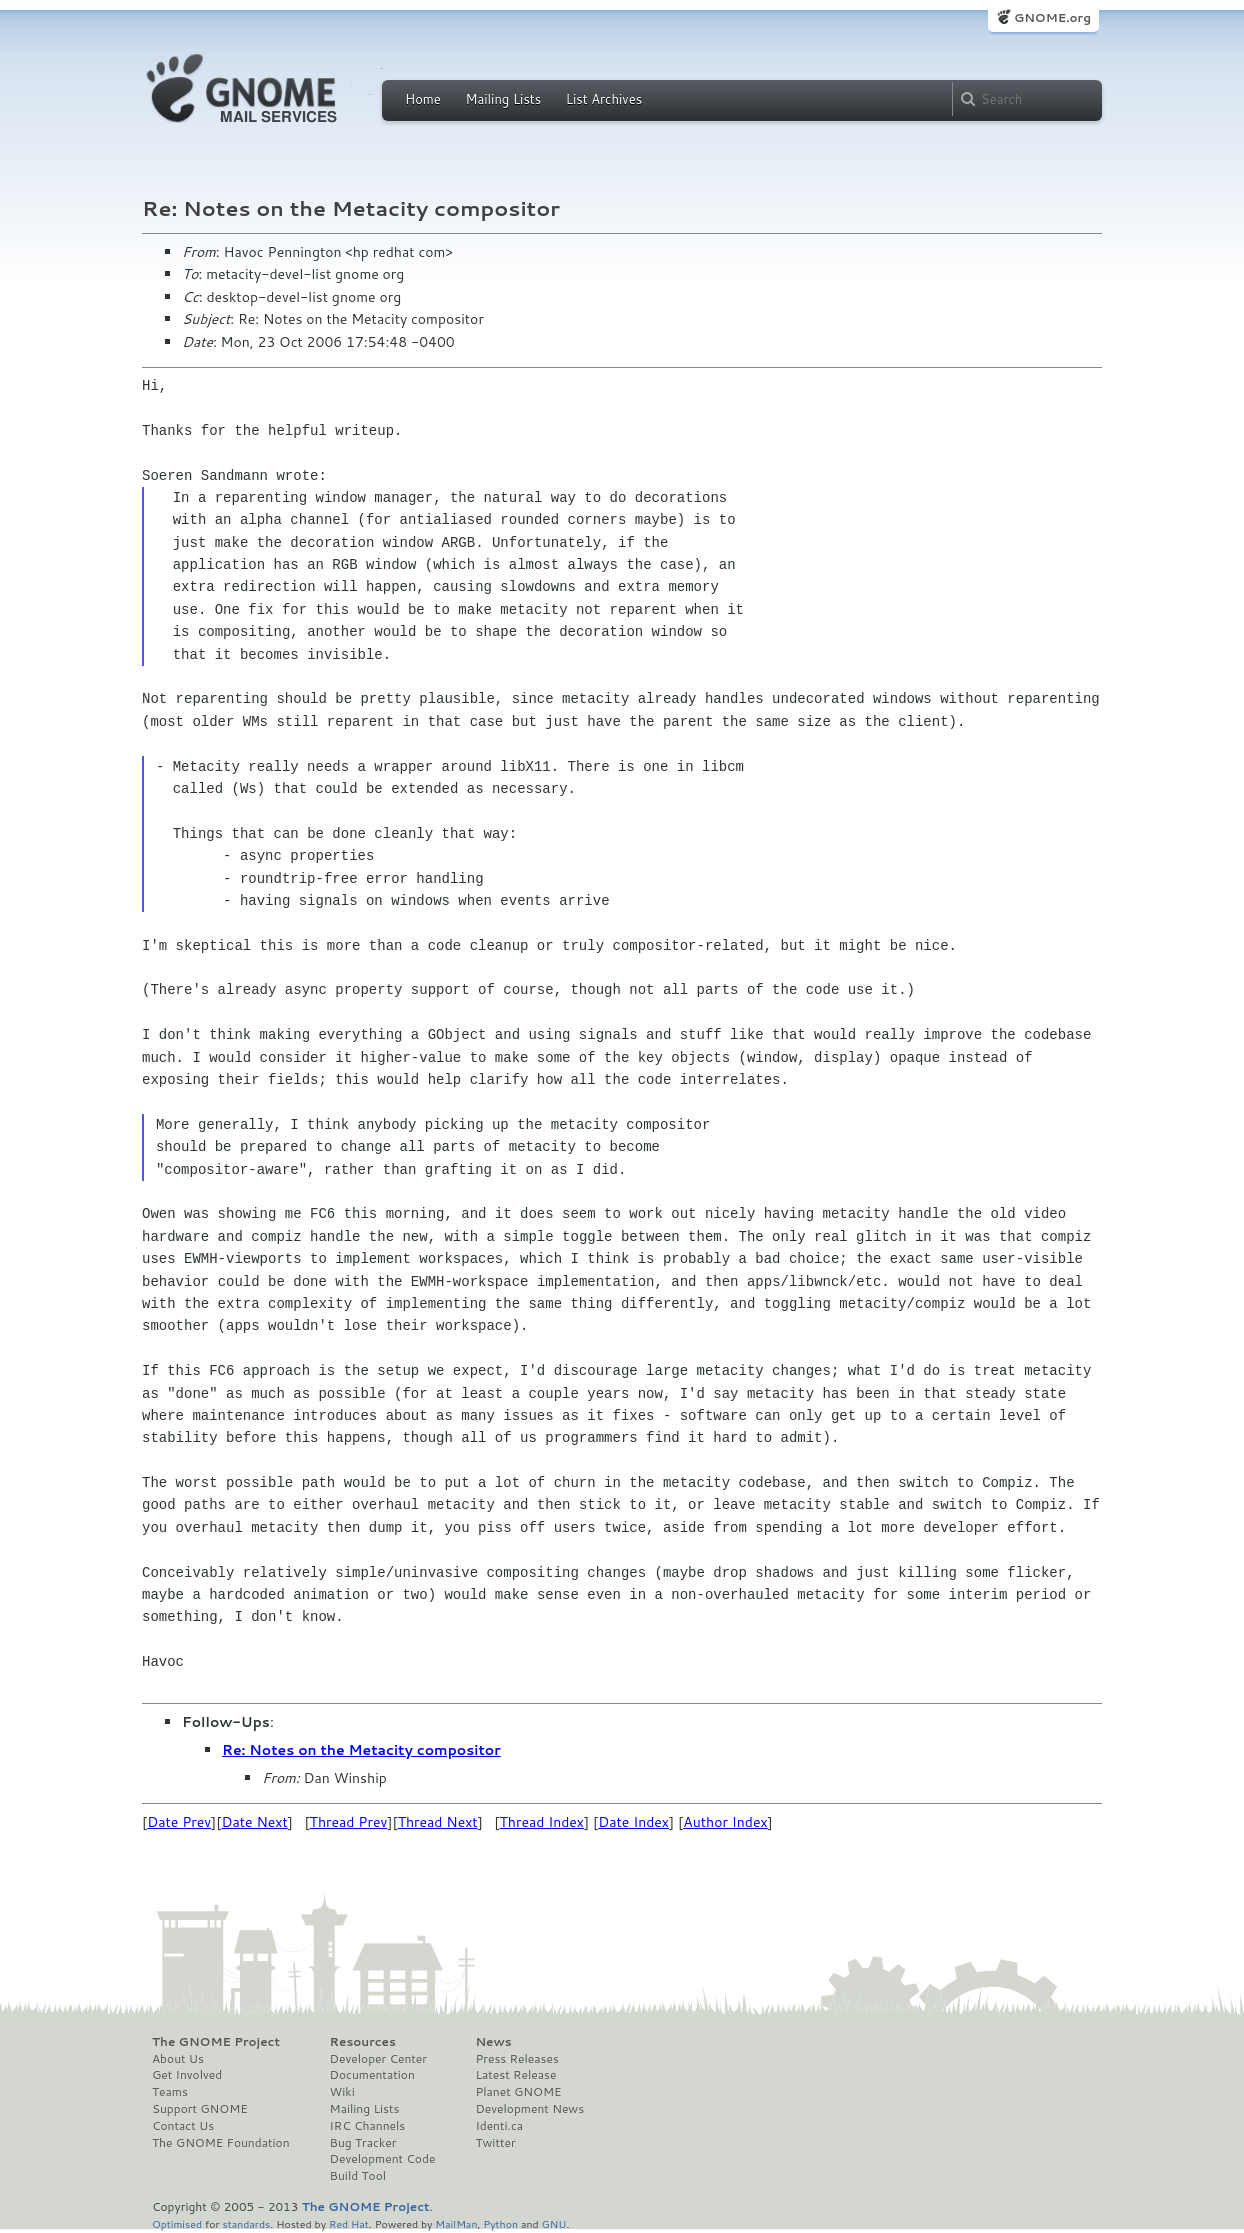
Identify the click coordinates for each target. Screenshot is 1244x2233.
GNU (554, 2223)
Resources (363, 2042)
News (493, 2042)
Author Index (725, 1822)
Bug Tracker (363, 2143)
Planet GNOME (518, 2092)
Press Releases (516, 2059)
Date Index (633, 1822)
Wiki (342, 2092)
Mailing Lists (503, 99)
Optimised (177, 2223)
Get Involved (187, 2075)
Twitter (495, 2143)
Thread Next (438, 1822)
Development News (529, 2109)
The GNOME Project (216, 2042)
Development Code (383, 2159)
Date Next (254, 1822)
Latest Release (515, 2075)
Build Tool (358, 2176)
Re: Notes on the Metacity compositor (361, 1750)
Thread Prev (349, 1822)
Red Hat (349, 2223)
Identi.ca (499, 2126)
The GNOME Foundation (221, 2143)
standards (246, 2223)
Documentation (372, 2075)
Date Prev (179, 1822)
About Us (178, 2059)
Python (500, 2223)
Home (423, 99)
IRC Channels (368, 2126)
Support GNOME (200, 2109)
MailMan (456, 2223)
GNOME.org (1052, 17)
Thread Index (542, 1822)
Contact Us (183, 2126)
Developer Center (378, 2059)
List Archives (604, 99)
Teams (170, 2092)
